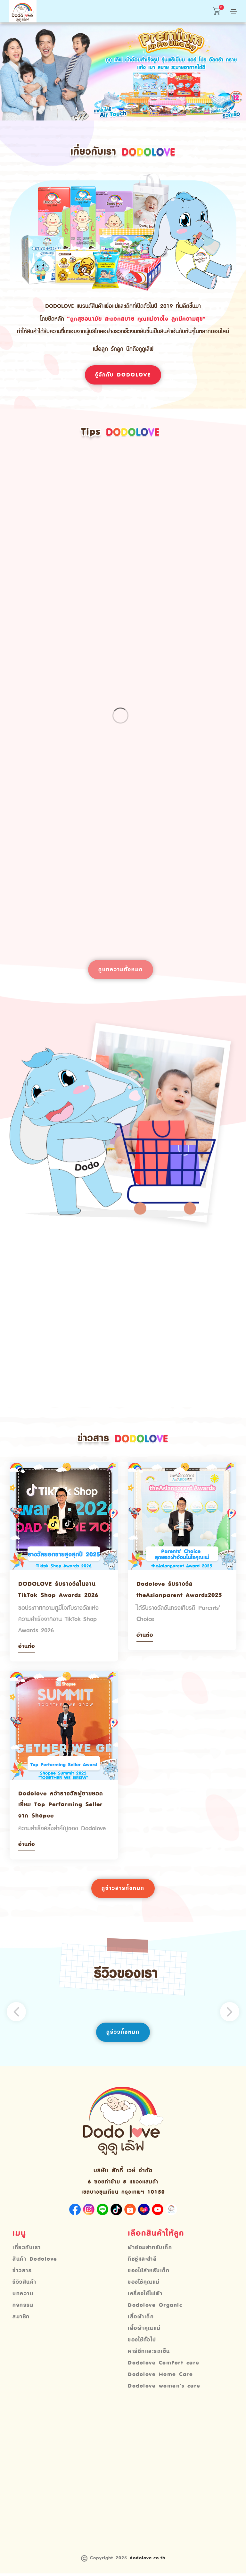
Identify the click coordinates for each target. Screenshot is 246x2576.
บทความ (22, 2296)
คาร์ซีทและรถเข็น (149, 2353)
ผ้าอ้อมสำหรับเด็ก (150, 2250)
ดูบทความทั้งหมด (120, 970)
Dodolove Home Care (160, 2377)
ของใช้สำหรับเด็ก (148, 2273)
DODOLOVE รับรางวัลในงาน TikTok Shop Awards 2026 (58, 1591)
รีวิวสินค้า (24, 2284)
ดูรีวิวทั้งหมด (123, 2034)
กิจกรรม (23, 2307)
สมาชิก (21, 2319)
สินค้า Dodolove (34, 2261)
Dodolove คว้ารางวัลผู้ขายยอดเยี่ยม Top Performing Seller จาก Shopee (60, 1806)
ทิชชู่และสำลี (142, 2261)
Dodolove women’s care (164, 2388)
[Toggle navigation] (232, 11)
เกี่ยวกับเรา (26, 2250)
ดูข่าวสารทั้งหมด (123, 1890)
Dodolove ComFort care (164, 2365)
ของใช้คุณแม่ (144, 2284)
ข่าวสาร (22, 2273)
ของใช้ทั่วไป (142, 2342)
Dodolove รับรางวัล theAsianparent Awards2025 (179, 1591)
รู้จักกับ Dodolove (123, 374)
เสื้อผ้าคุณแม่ (144, 2330)
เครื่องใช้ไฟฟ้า (145, 2296)
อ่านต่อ (27, 1648)
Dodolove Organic (155, 2307)
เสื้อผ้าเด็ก (141, 2319)
